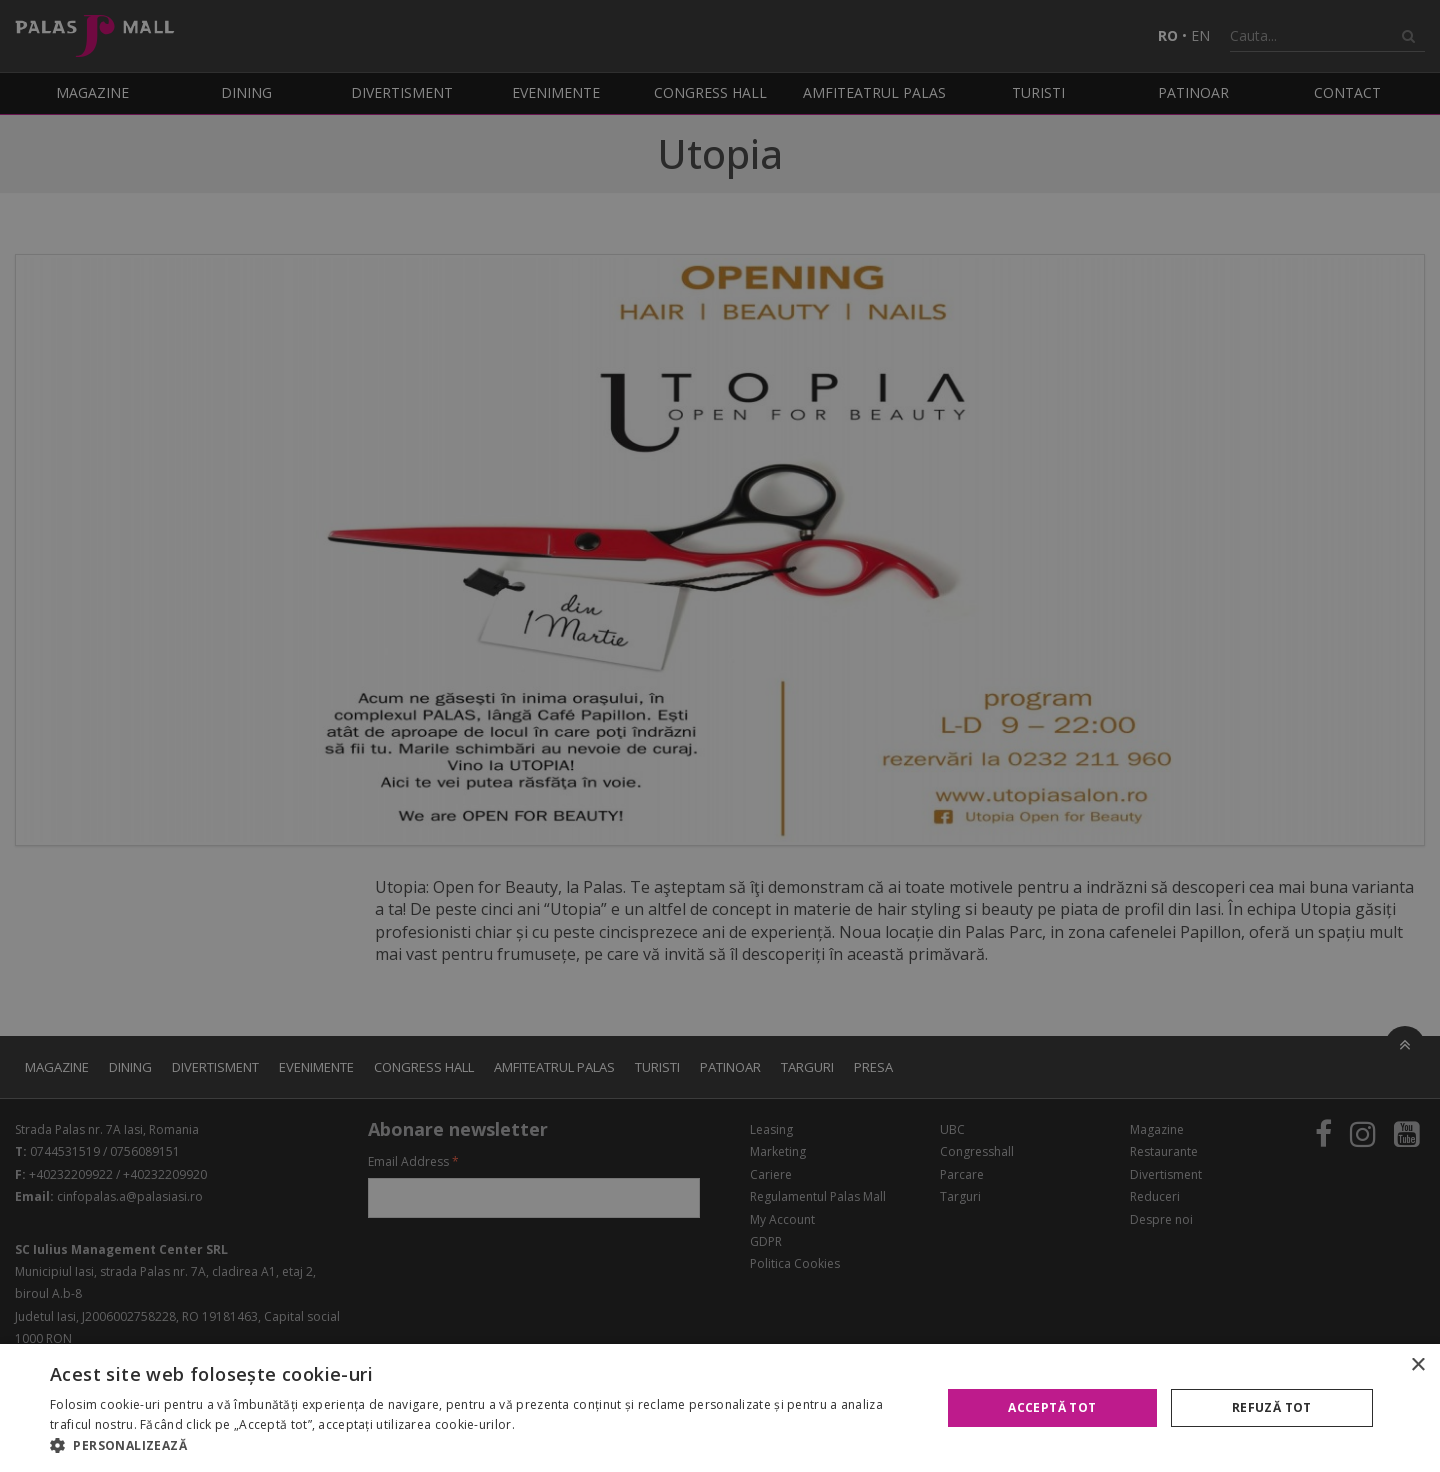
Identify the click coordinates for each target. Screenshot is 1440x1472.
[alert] (720, 736)
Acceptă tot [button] (1052, 1407)
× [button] (1417, 1365)
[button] (482, 1446)
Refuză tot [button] (1272, 1407)
